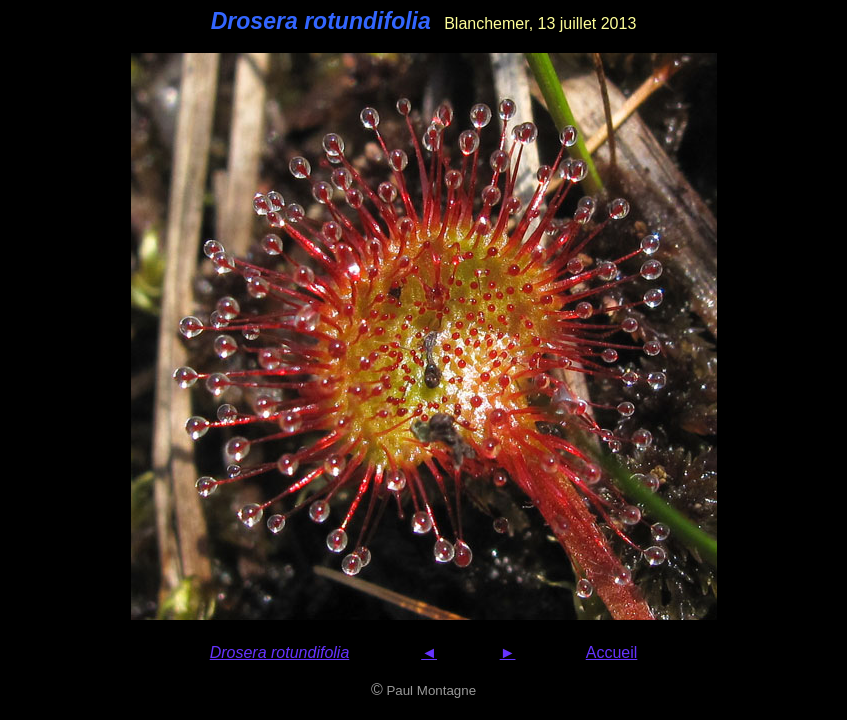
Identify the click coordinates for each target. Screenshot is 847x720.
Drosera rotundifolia (280, 652)
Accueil (612, 652)
